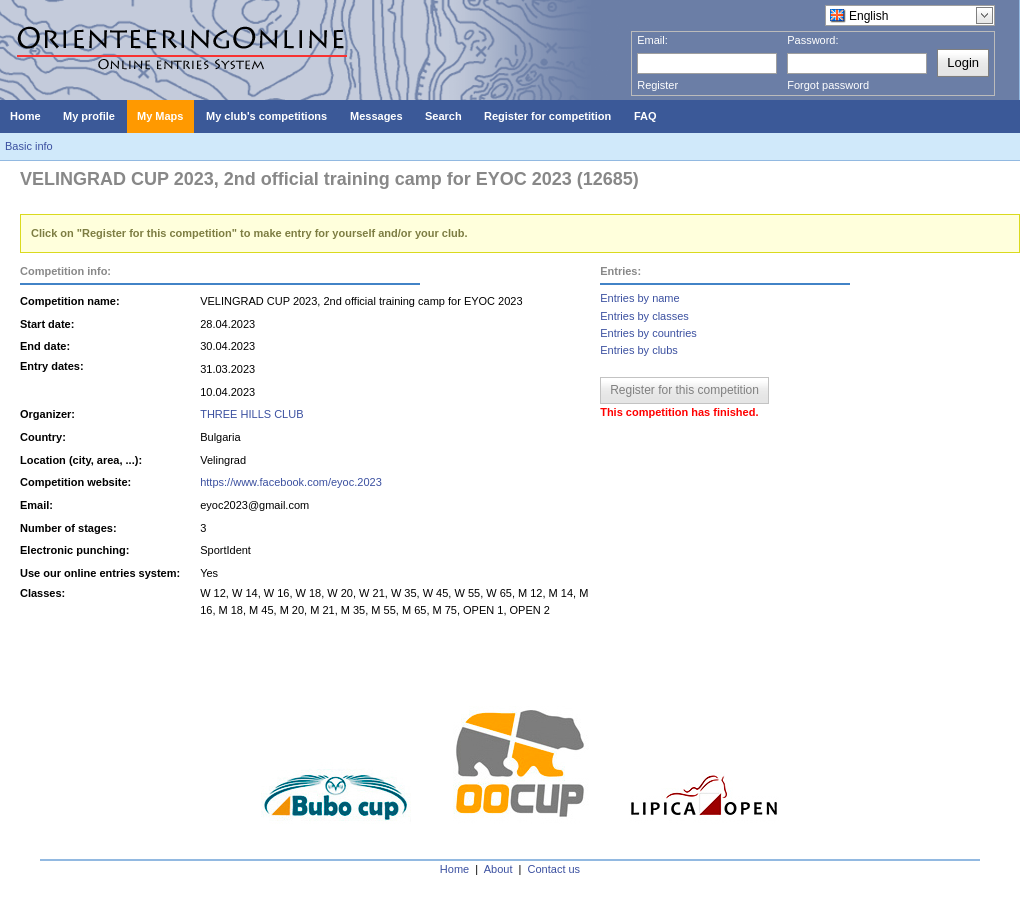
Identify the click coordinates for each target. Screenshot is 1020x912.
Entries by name (639, 298)
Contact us (554, 869)
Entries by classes (644, 316)
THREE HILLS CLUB (251, 414)
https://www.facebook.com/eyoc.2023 (291, 482)
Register (657, 85)
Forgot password (828, 85)
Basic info (29, 146)
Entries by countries (648, 333)
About (498, 869)
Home (454, 869)
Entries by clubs (639, 350)
